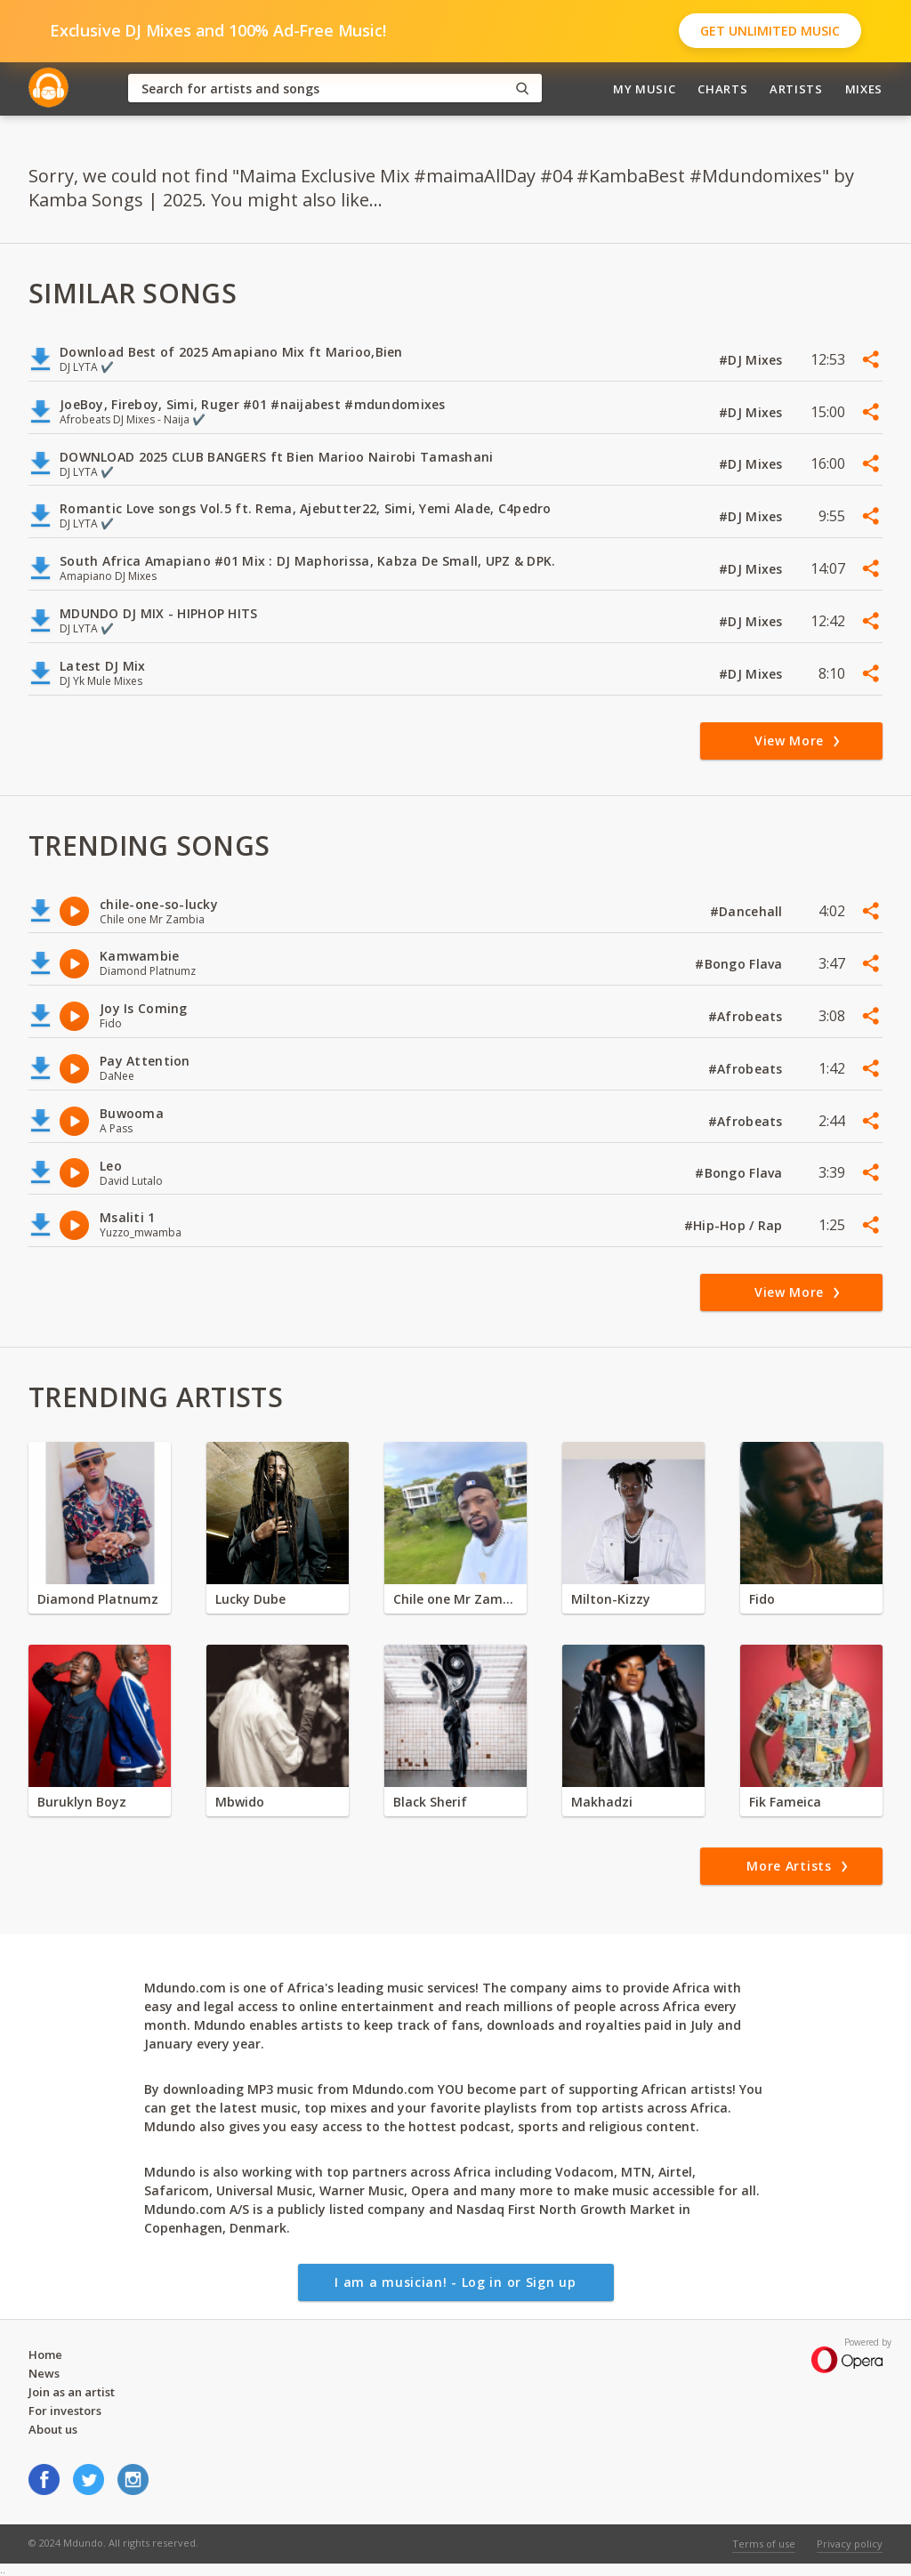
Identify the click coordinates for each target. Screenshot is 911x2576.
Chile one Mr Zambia (455, 1598)
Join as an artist (71, 2392)
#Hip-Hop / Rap (735, 1225)
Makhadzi (602, 1801)
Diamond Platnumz (97, 1598)
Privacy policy (850, 2543)
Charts (722, 89)
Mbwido (239, 1801)
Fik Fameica (785, 1801)
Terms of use (763, 2543)
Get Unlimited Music (770, 30)
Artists (796, 89)
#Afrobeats (747, 1016)
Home (45, 2355)
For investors (64, 2411)
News (44, 2373)
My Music (644, 89)
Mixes (864, 89)
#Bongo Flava (740, 963)
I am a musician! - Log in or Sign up (455, 2282)
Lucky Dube (250, 1598)
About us (52, 2429)
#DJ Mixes (752, 359)
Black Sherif (430, 1801)
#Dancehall (748, 911)
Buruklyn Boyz (81, 1801)
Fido (762, 1598)
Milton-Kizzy (610, 1598)
